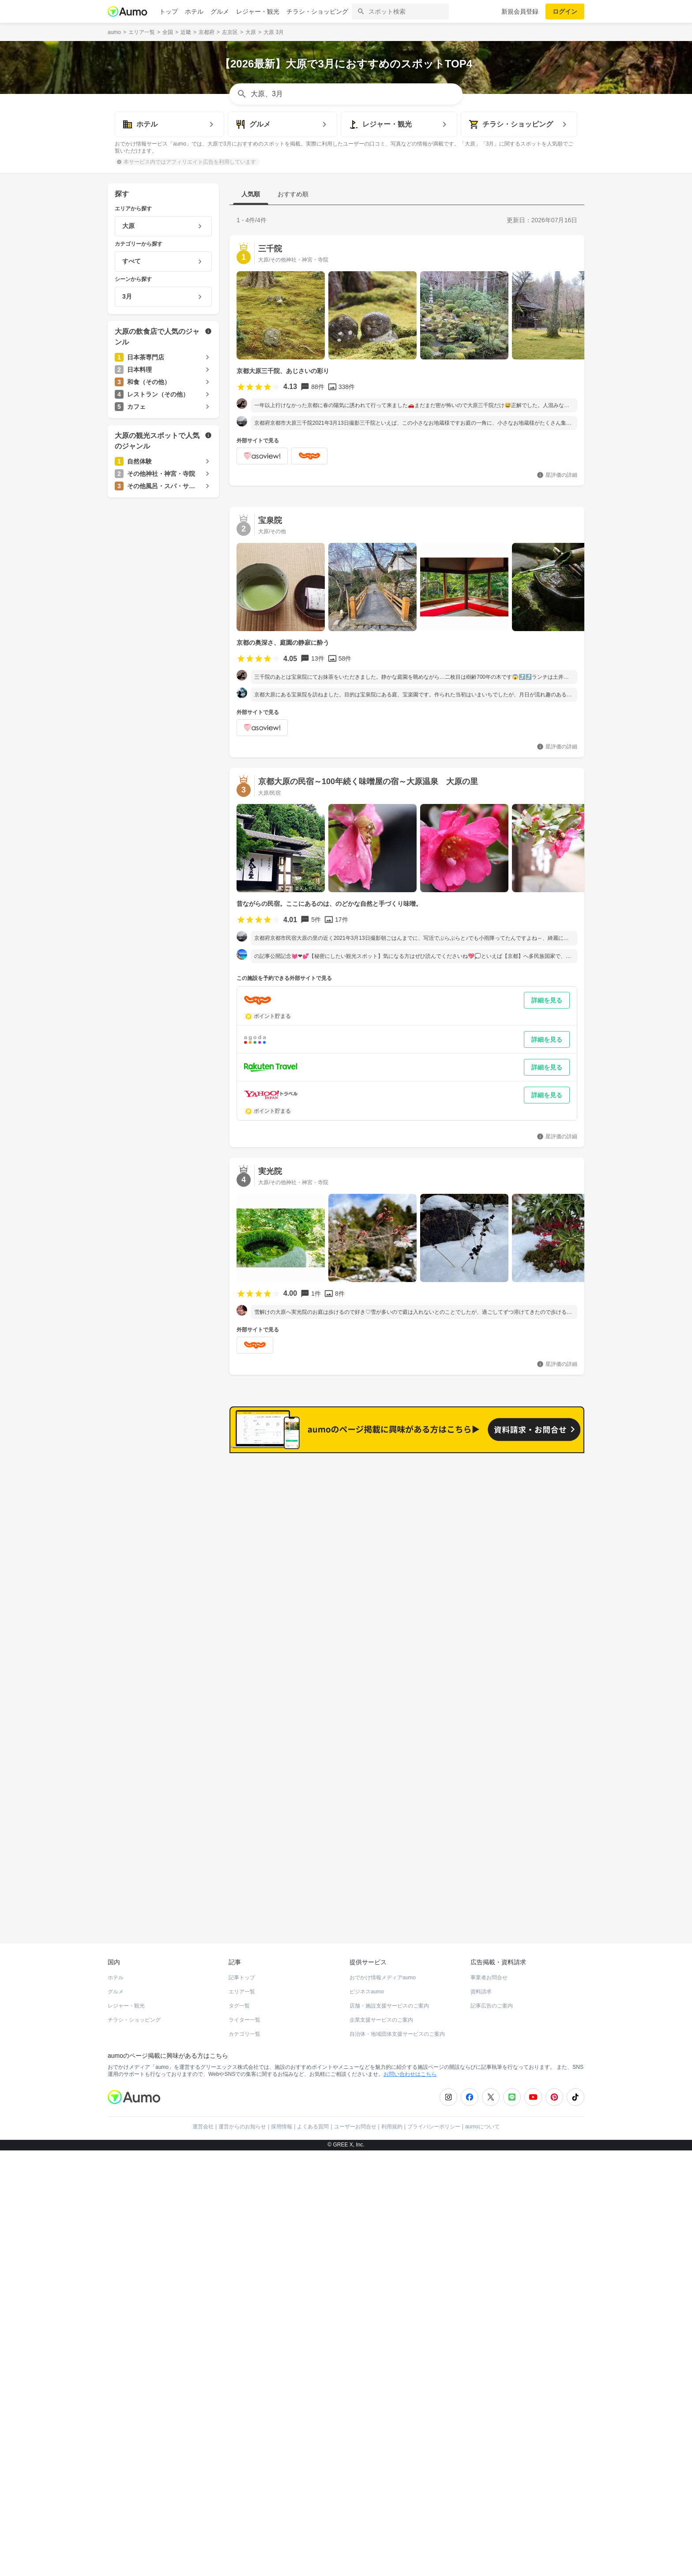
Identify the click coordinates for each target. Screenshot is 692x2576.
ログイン (565, 11)
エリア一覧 (242, 1996)
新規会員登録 (519, 11)
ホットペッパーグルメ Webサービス (180, 1916)
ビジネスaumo (367, 1996)
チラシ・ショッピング (317, 11)
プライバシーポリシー (433, 2131)
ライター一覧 (244, 2024)
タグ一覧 (239, 2010)
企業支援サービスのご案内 (381, 2024)
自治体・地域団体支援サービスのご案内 (397, 2038)
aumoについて (482, 2131)
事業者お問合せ (489, 1982)
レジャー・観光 (257, 11)
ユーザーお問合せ (355, 2131)
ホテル (194, 11)
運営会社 (203, 2131)
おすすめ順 (293, 194)
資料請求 (481, 1996)
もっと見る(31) (542, 1466)
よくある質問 (313, 2131)
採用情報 (281, 2131)
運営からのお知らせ (242, 2131)
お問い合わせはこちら (410, 2078)
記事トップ (242, 1982)
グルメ (220, 11)
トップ (168, 11)
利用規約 (391, 2131)
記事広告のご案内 (491, 2010)
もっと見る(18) (542, 1604)
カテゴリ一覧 (244, 2038)
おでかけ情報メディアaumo (383, 1982)
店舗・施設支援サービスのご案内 (389, 2010)
